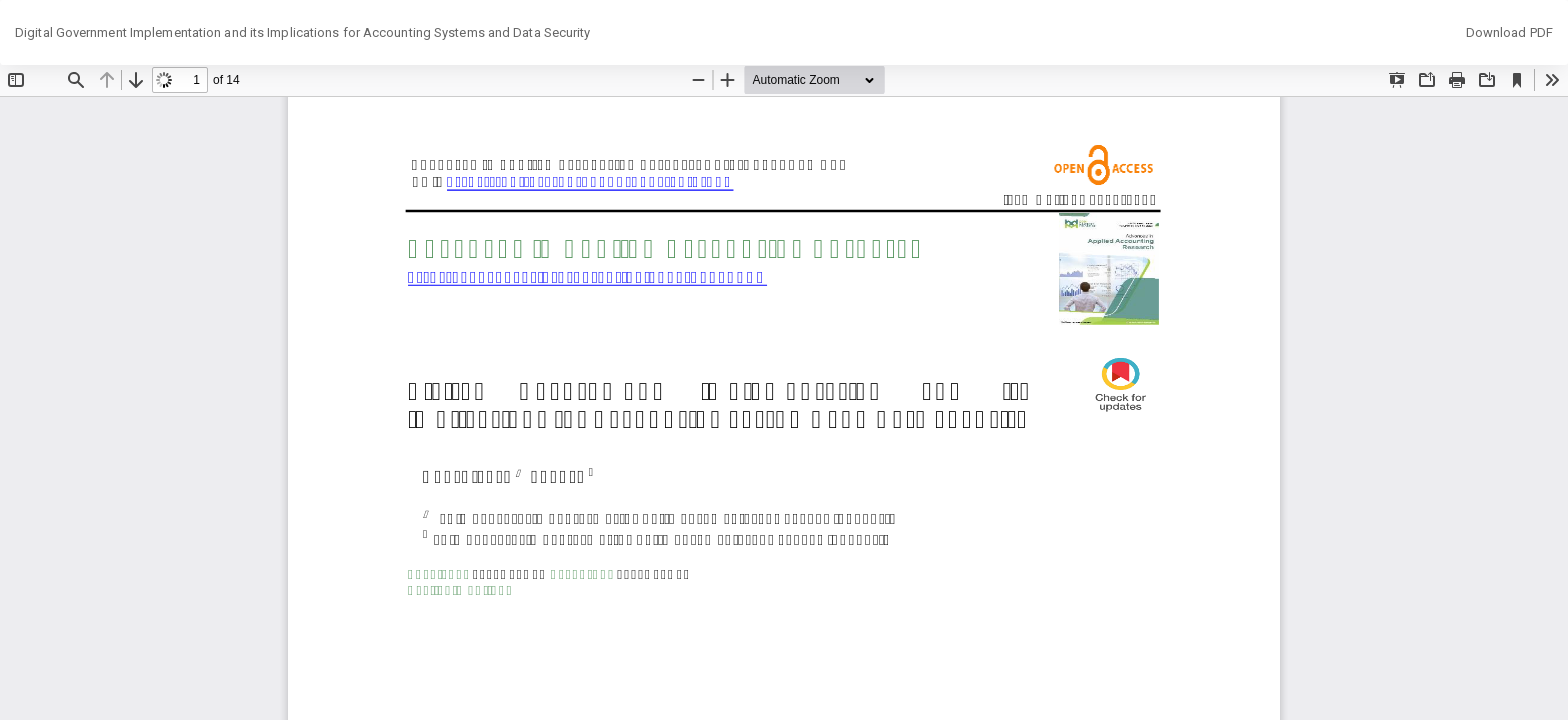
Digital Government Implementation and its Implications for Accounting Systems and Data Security (303, 32)
